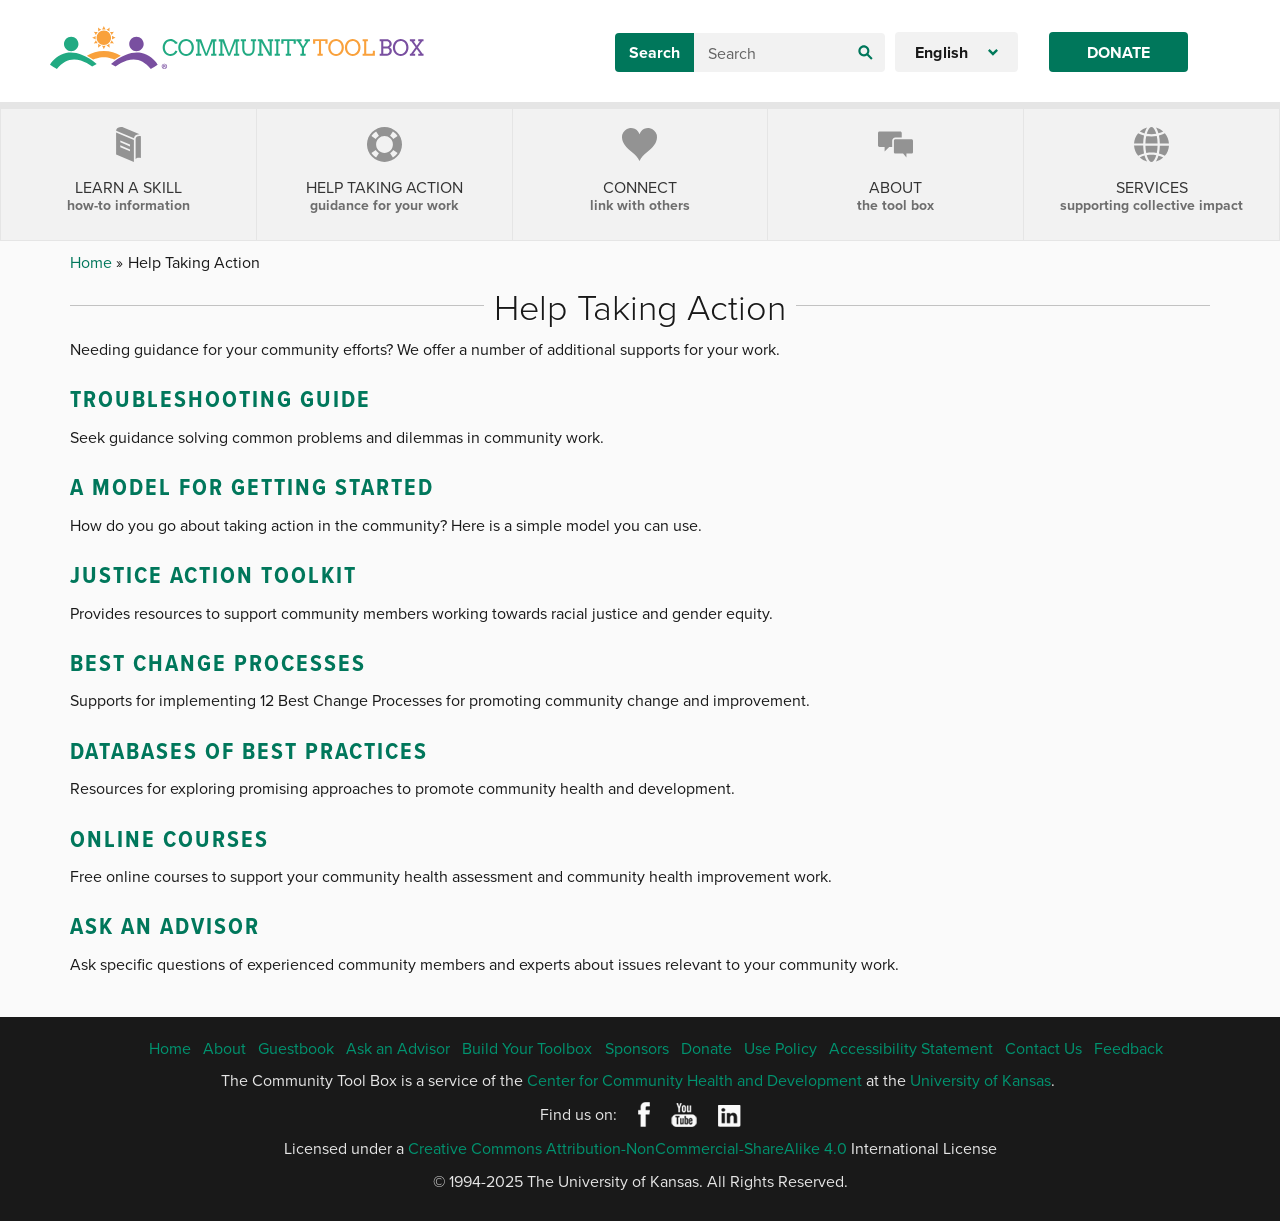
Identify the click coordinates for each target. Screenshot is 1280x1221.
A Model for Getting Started (252, 486)
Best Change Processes (218, 662)
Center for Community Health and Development (694, 1080)
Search (654, 52)
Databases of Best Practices (249, 750)
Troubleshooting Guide (220, 398)
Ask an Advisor (165, 925)
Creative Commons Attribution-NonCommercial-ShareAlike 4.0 (627, 1148)
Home (93, 262)
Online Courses (169, 838)
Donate (1118, 52)
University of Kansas (980, 1080)
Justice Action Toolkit (213, 574)
